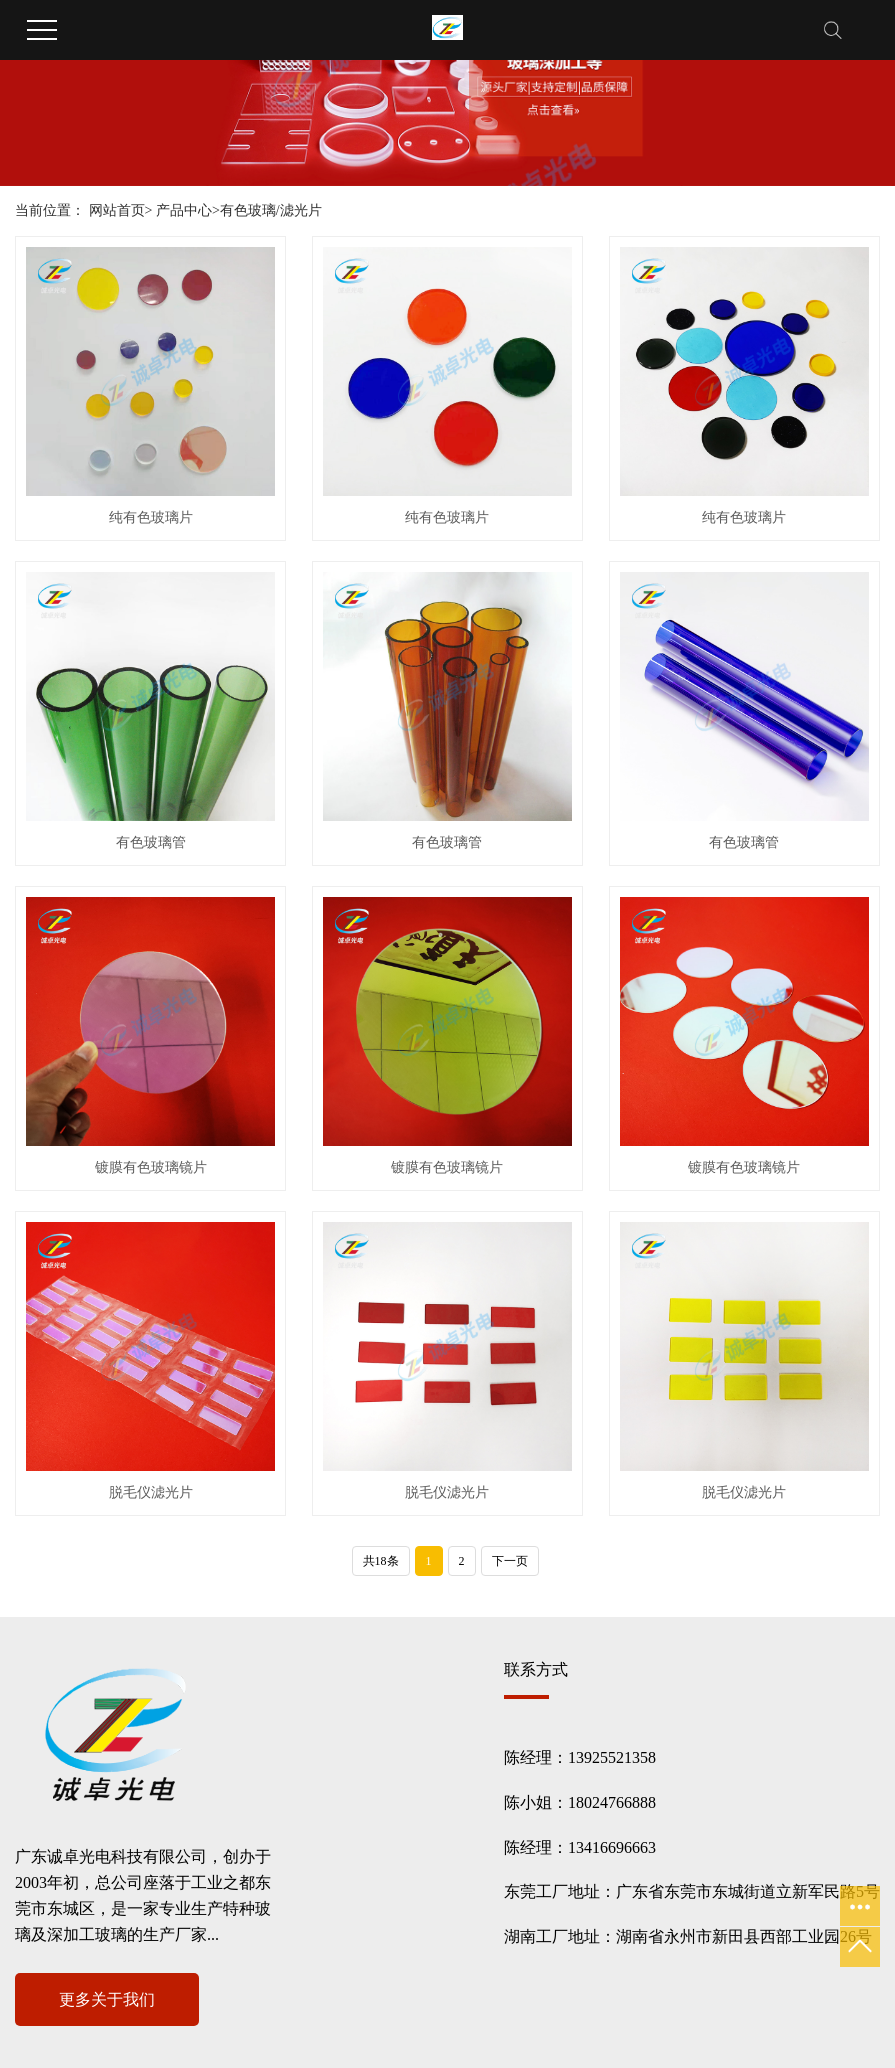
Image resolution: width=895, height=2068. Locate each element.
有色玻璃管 (151, 842)
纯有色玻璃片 (151, 517)
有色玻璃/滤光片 (271, 210)
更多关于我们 (107, 1999)
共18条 (381, 1561)
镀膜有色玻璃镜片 (151, 1167)
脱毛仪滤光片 (151, 1492)
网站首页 (117, 210)
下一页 (510, 1561)
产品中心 (184, 210)
